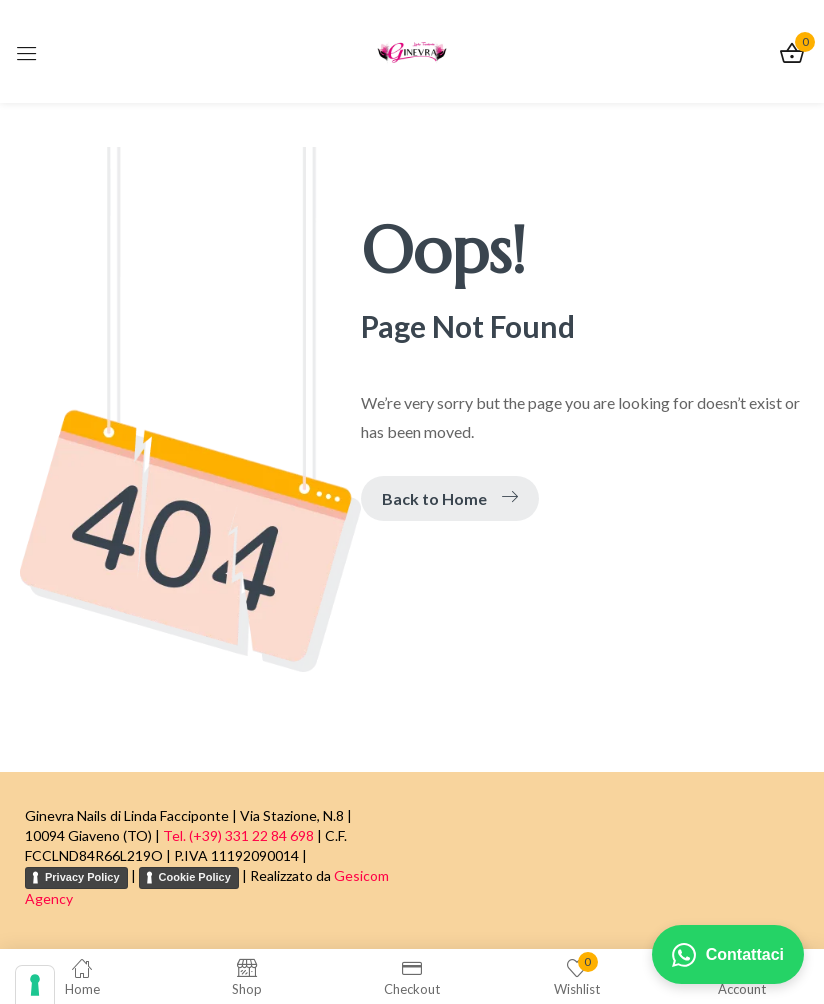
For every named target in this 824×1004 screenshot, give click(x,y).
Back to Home (450, 498)
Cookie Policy (195, 877)
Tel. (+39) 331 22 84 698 (238, 835)
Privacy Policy (82, 877)
